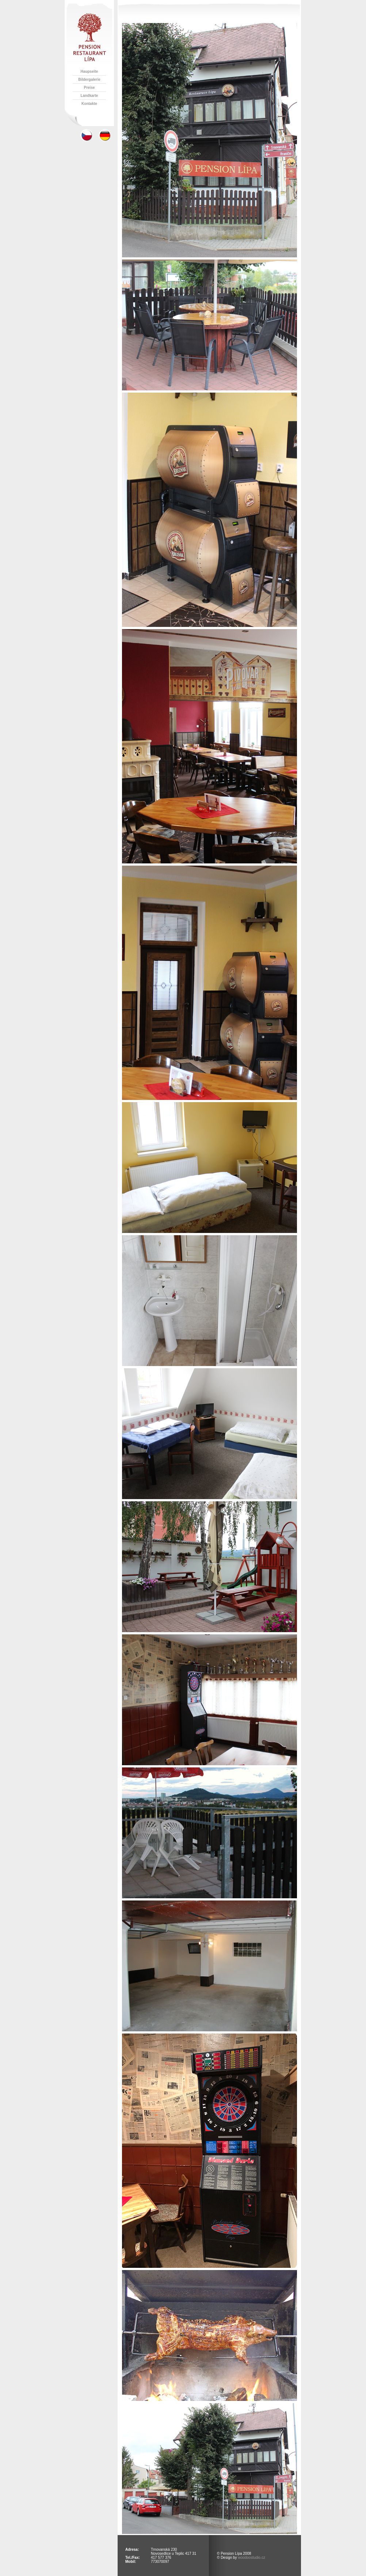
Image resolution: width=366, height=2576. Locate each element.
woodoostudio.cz (251, 2558)
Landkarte (89, 96)
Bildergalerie (89, 79)
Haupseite (89, 71)
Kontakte (89, 104)
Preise (89, 88)
